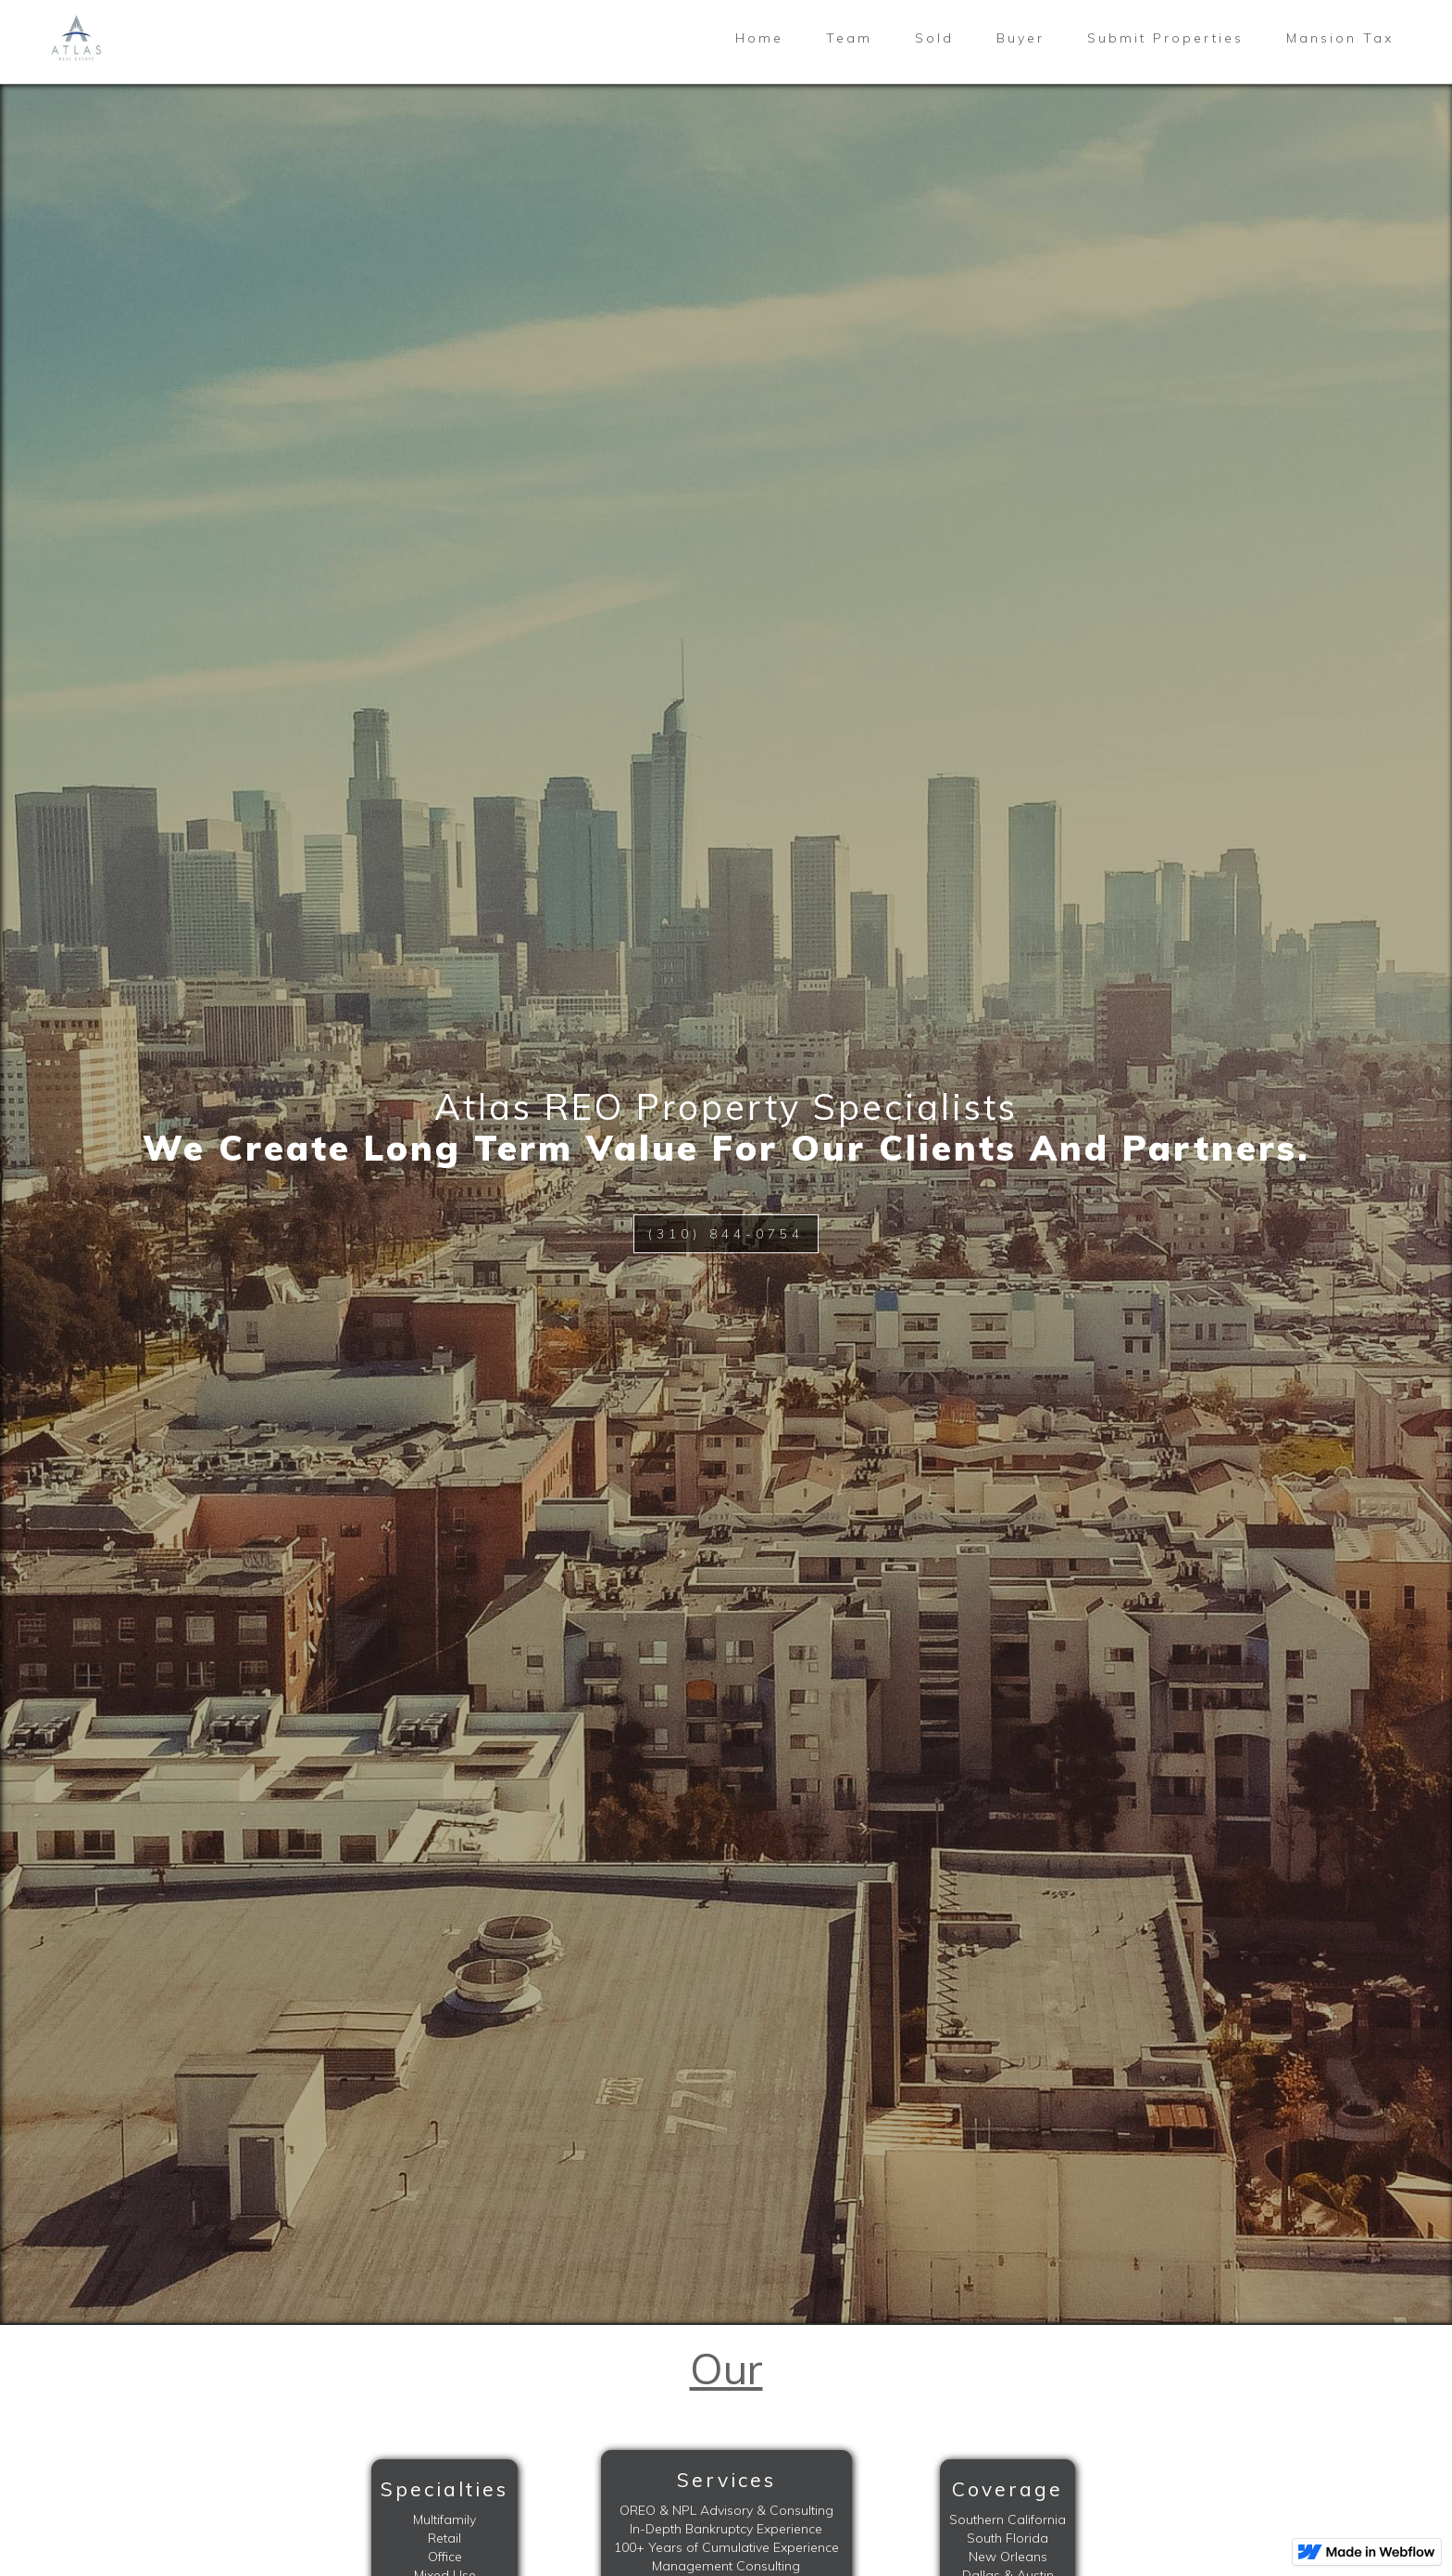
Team (849, 38)
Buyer (1020, 38)
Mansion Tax (1340, 38)
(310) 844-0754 (726, 1233)
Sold (934, 38)
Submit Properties (1165, 38)
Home (759, 38)
